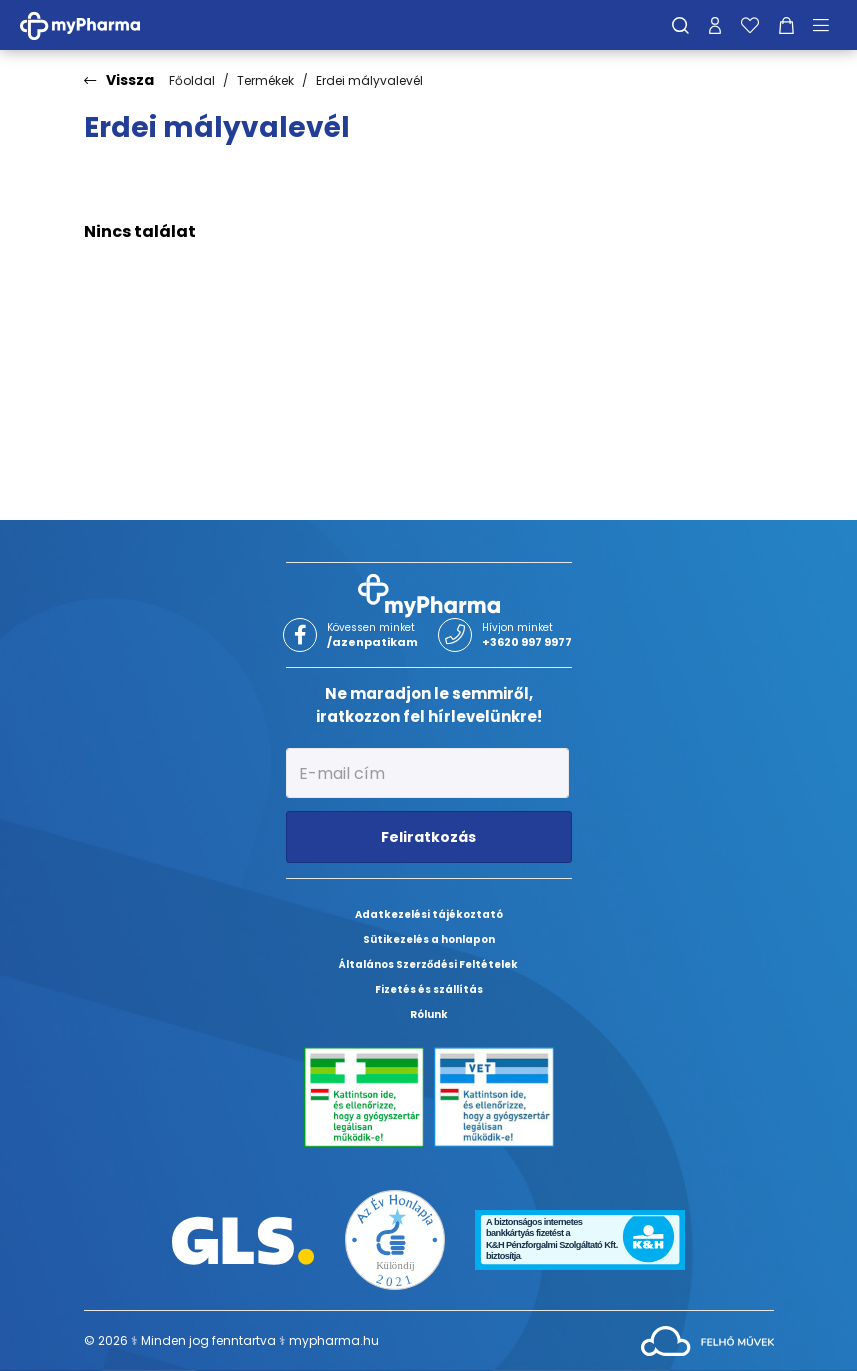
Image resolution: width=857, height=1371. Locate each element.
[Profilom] (715, 25)
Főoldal (192, 80)
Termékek (265, 80)
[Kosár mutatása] (786, 25)
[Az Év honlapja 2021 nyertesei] (395, 1238)
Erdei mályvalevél (369, 80)
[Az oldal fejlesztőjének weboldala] (707, 1339)
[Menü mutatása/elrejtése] (828, 25)
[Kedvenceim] (750, 25)
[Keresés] (680, 25)
